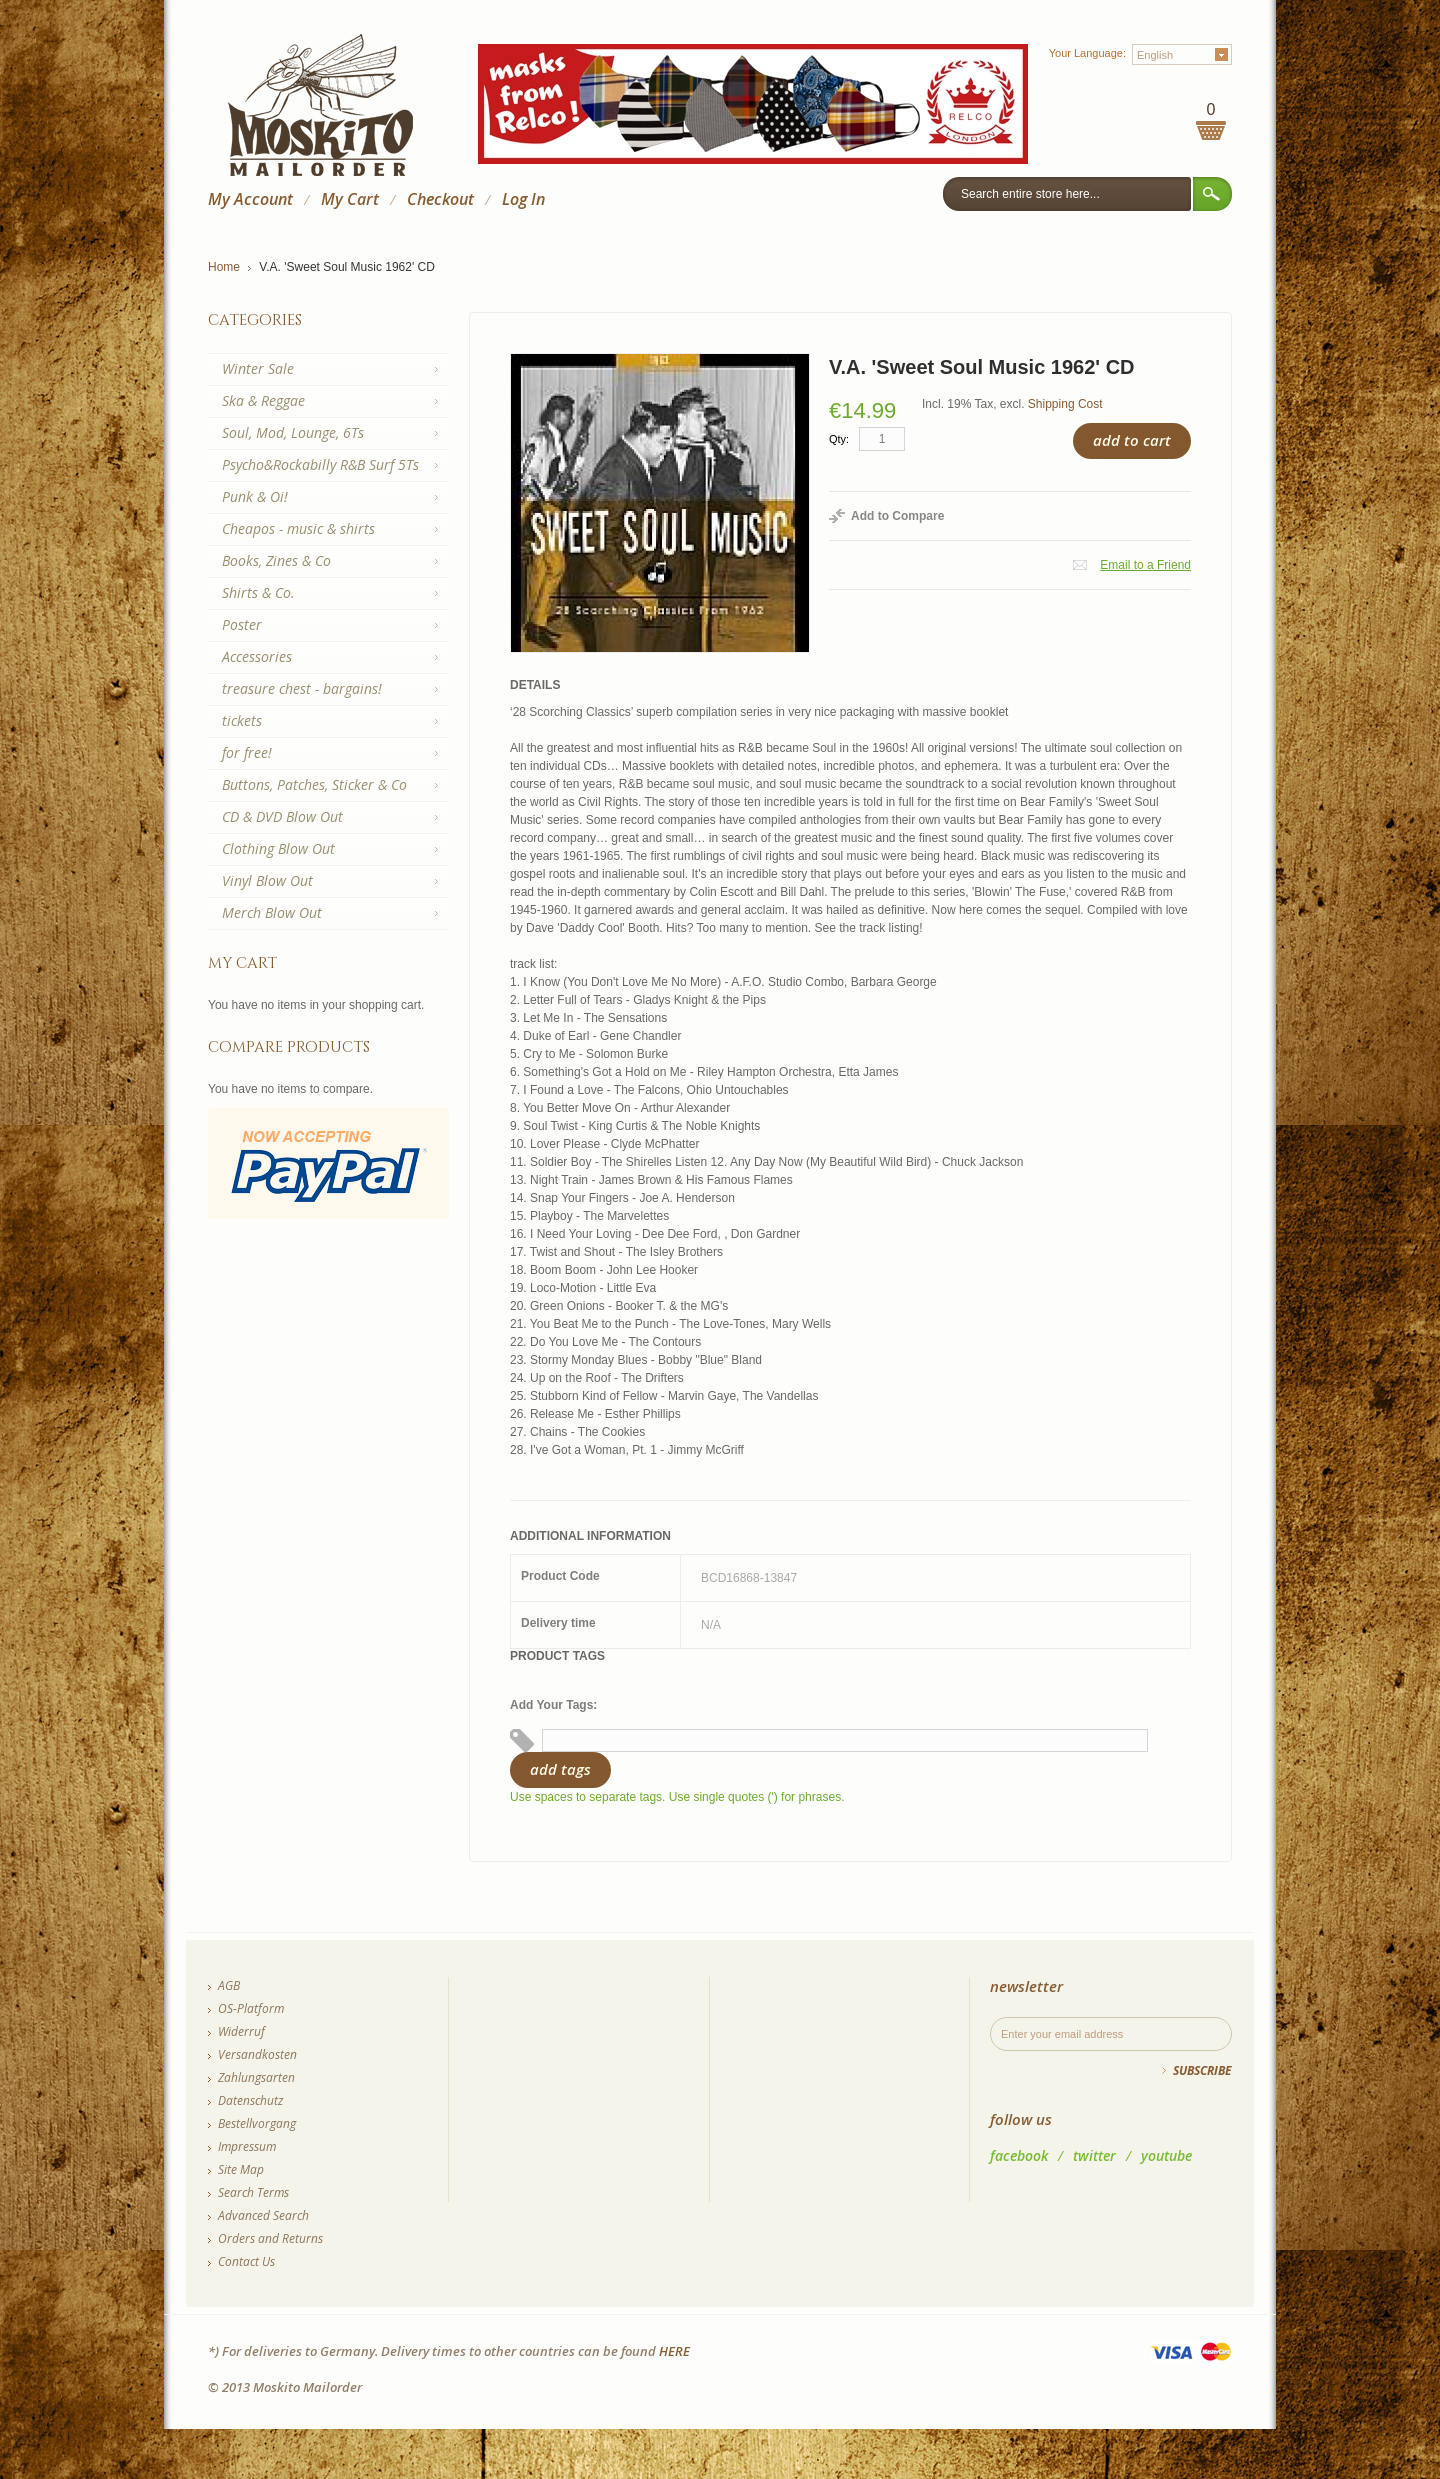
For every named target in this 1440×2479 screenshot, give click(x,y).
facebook (1019, 2155)
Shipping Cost (1065, 404)
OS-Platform (251, 2008)
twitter (1094, 2155)
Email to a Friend (1145, 565)
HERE (674, 2351)
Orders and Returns (270, 2238)
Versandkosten (257, 2054)
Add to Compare (897, 516)
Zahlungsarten (256, 2077)
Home (224, 267)
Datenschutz (250, 2100)
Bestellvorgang (257, 2123)
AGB (229, 1985)
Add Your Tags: (553, 1705)
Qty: (839, 439)
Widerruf (241, 2031)
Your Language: (1087, 53)
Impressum (247, 2146)
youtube (1166, 2155)
